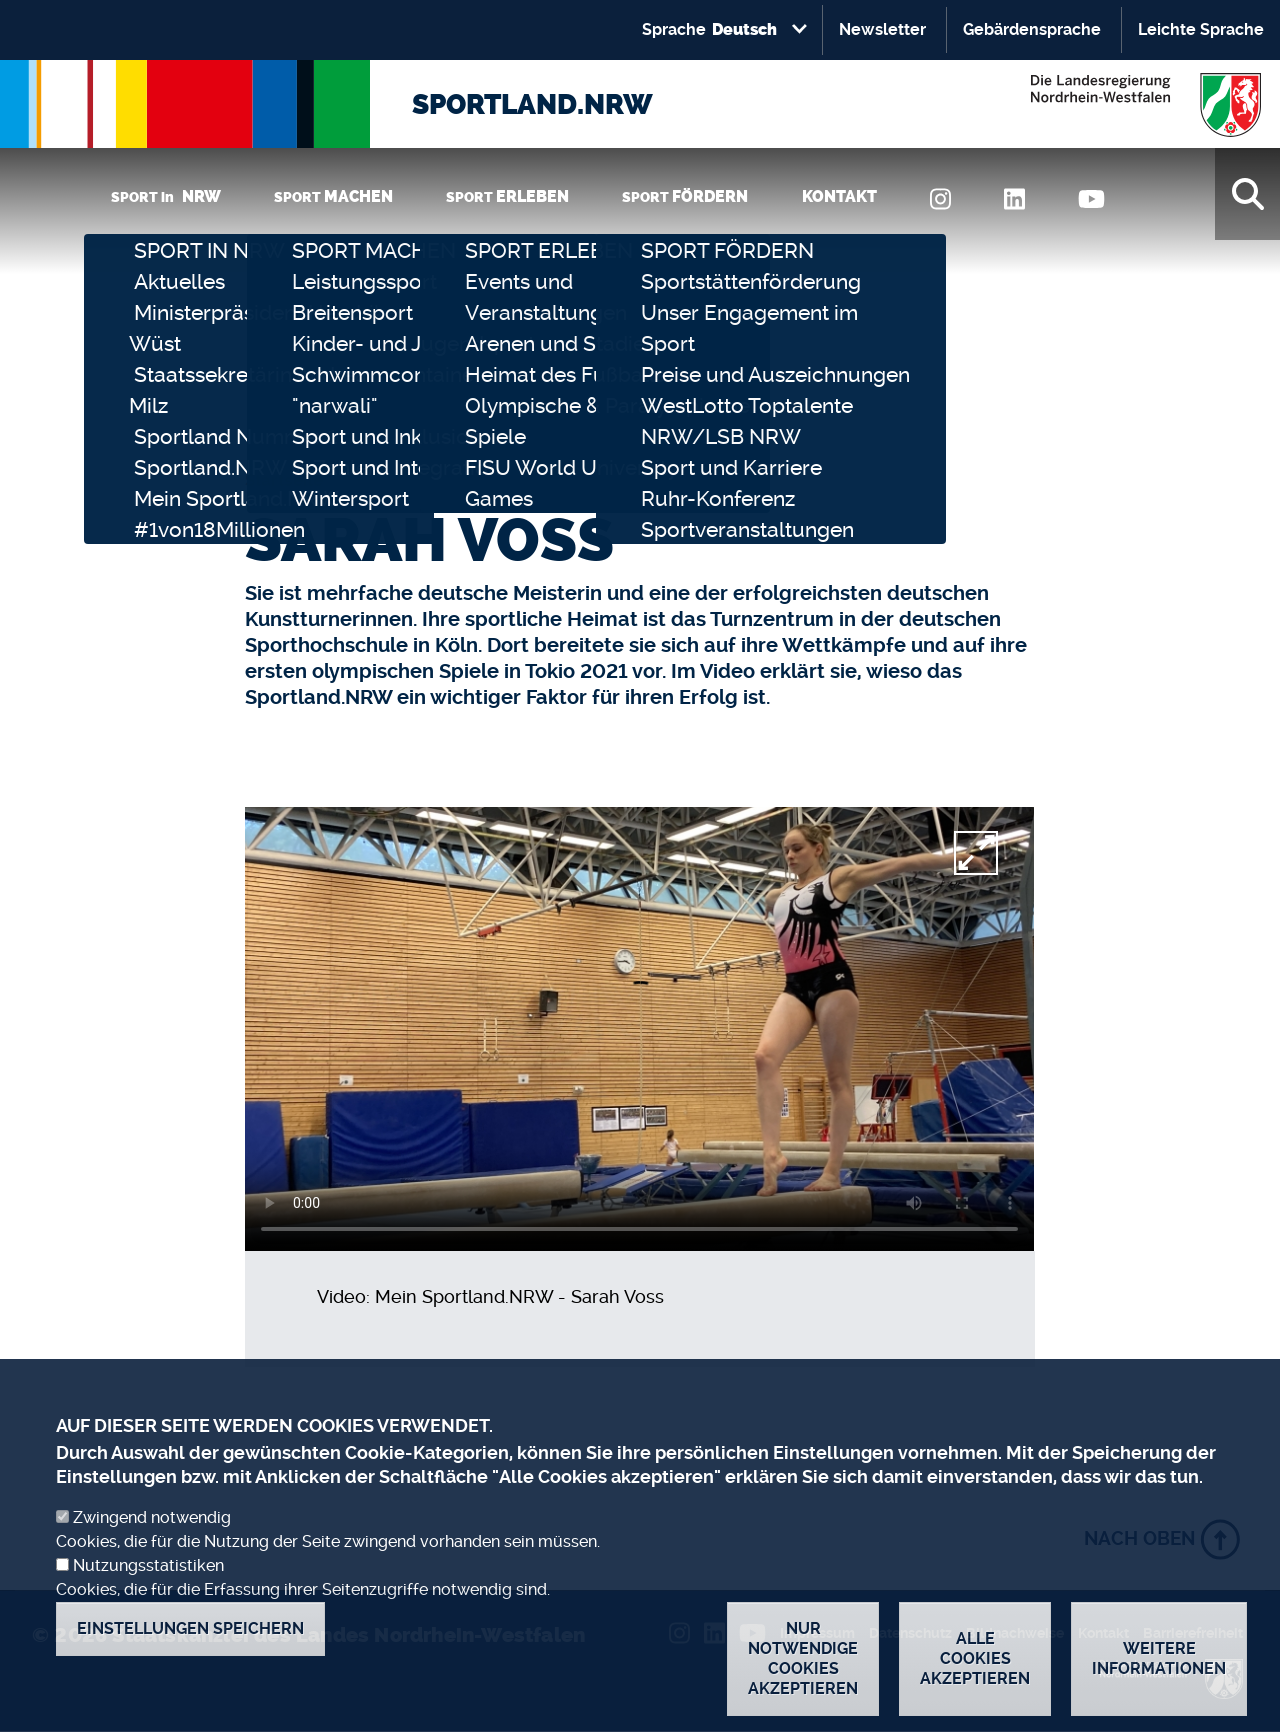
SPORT (333, 196)
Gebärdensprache (1032, 29)
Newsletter (882, 29)
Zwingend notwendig (152, 1517)
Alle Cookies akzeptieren (975, 1658)
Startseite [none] (284, 480)
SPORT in (166, 196)
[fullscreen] (976, 853)
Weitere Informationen (1159, 1658)
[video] (639, 1029)
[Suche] (1247, 194)
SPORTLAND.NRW (532, 104)
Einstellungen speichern (190, 1628)
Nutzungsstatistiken (148, 1565)
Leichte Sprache (1201, 29)
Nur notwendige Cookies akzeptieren (803, 1658)
